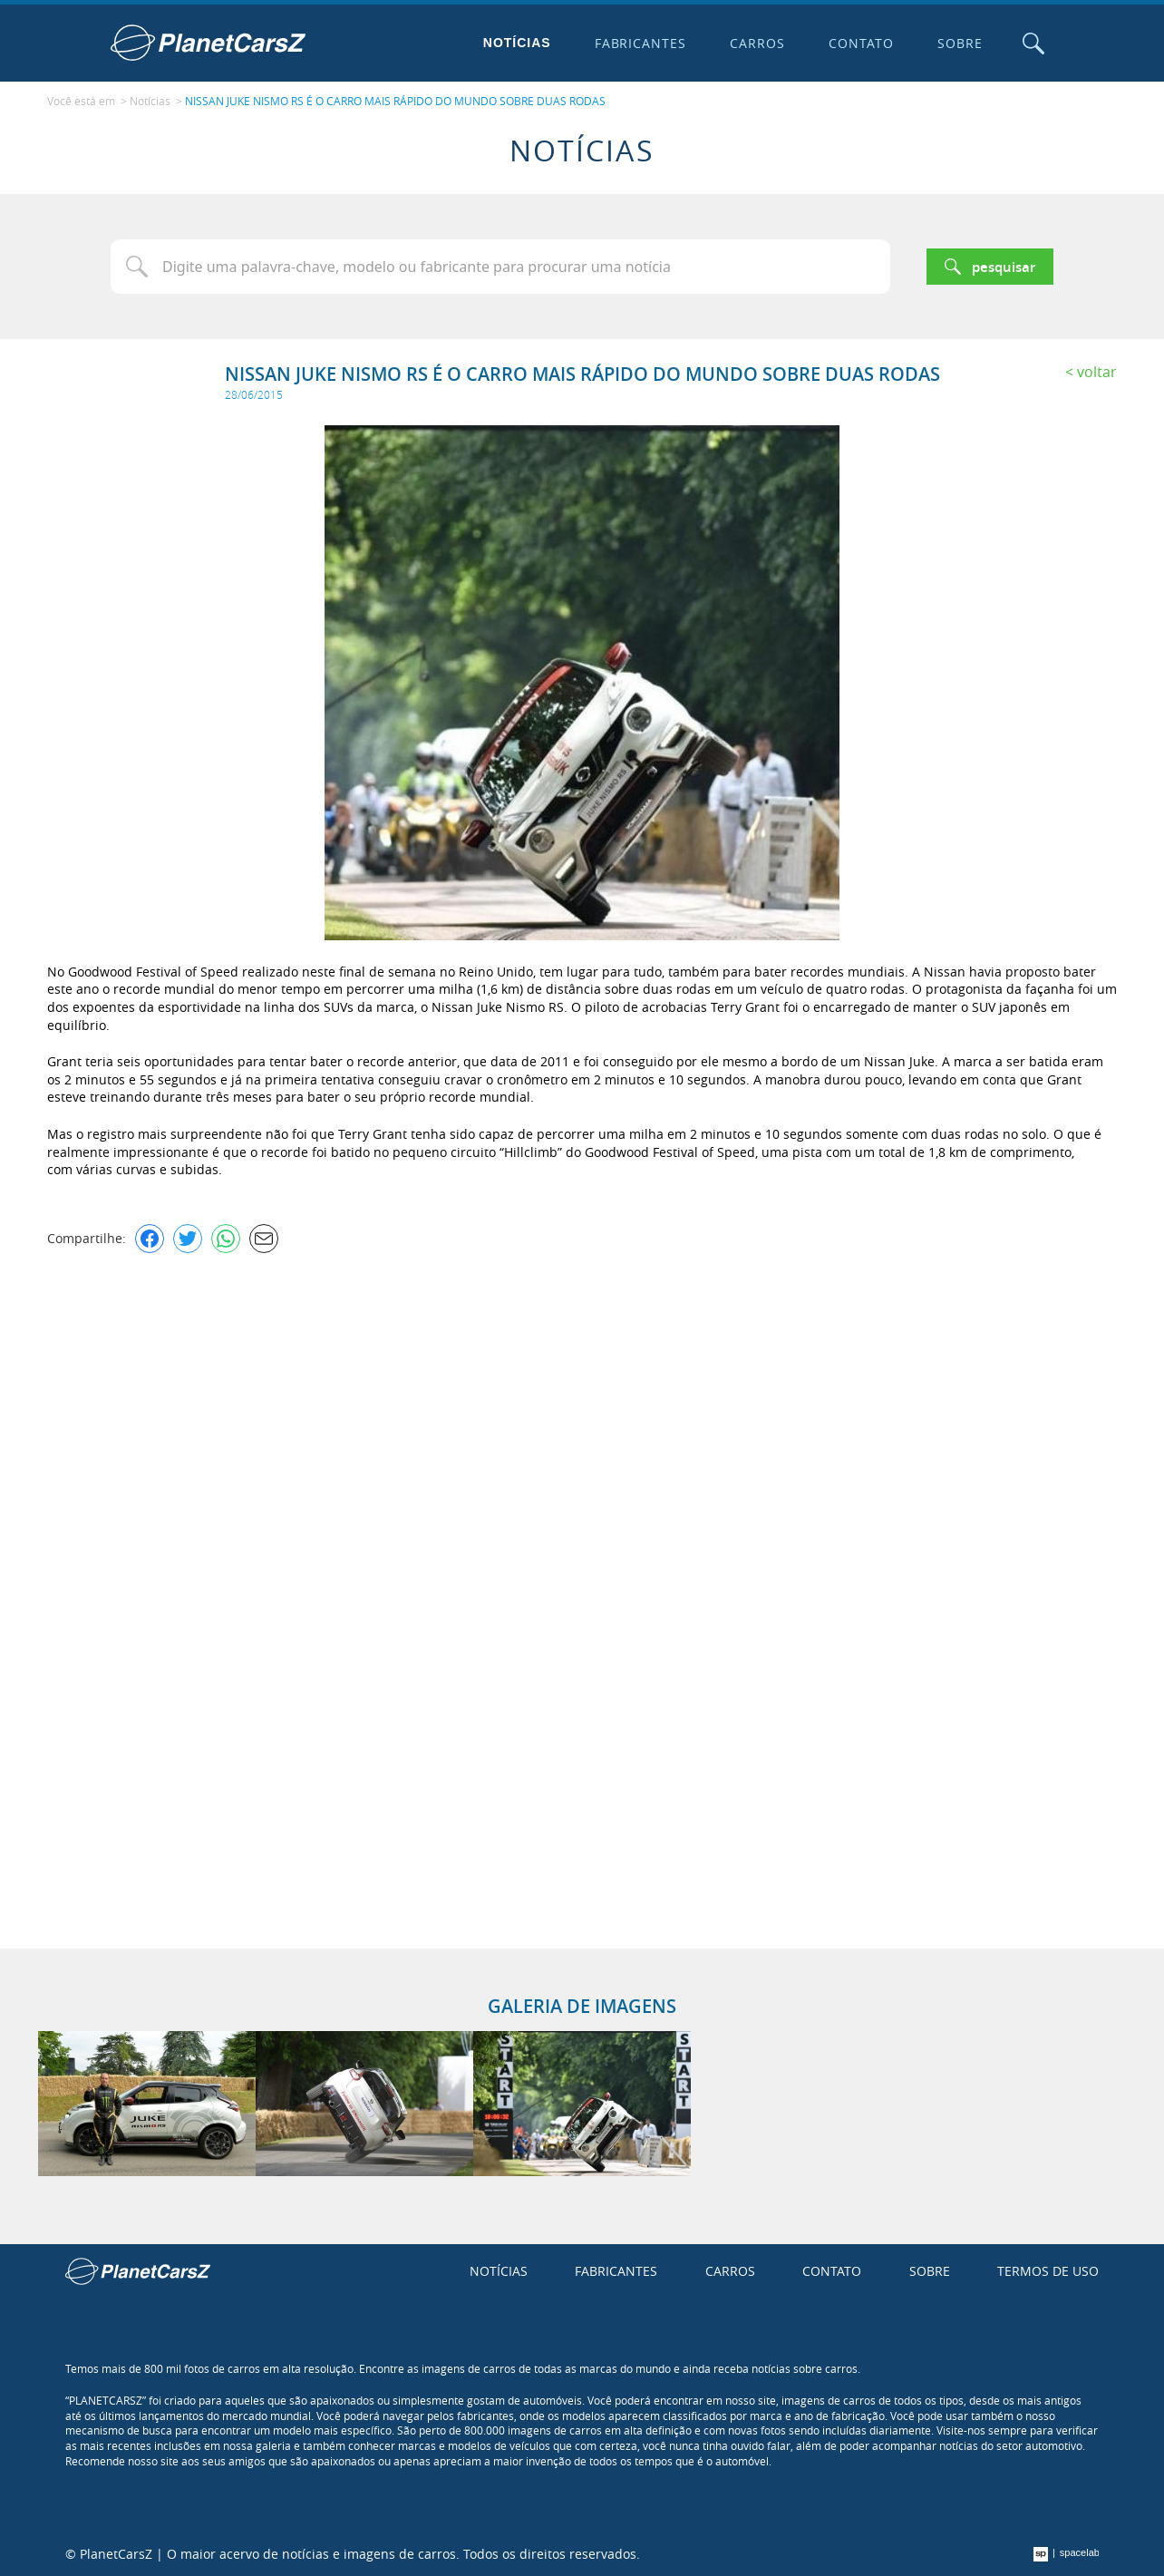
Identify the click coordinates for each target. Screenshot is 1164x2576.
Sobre (960, 43)
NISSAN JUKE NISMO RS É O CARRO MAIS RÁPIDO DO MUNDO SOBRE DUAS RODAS (395, 100)
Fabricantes (641, 43)
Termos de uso (1048, 2271)
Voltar (1097, 372)
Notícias (517, 42)
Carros (757, 43)
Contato (861, 43)
